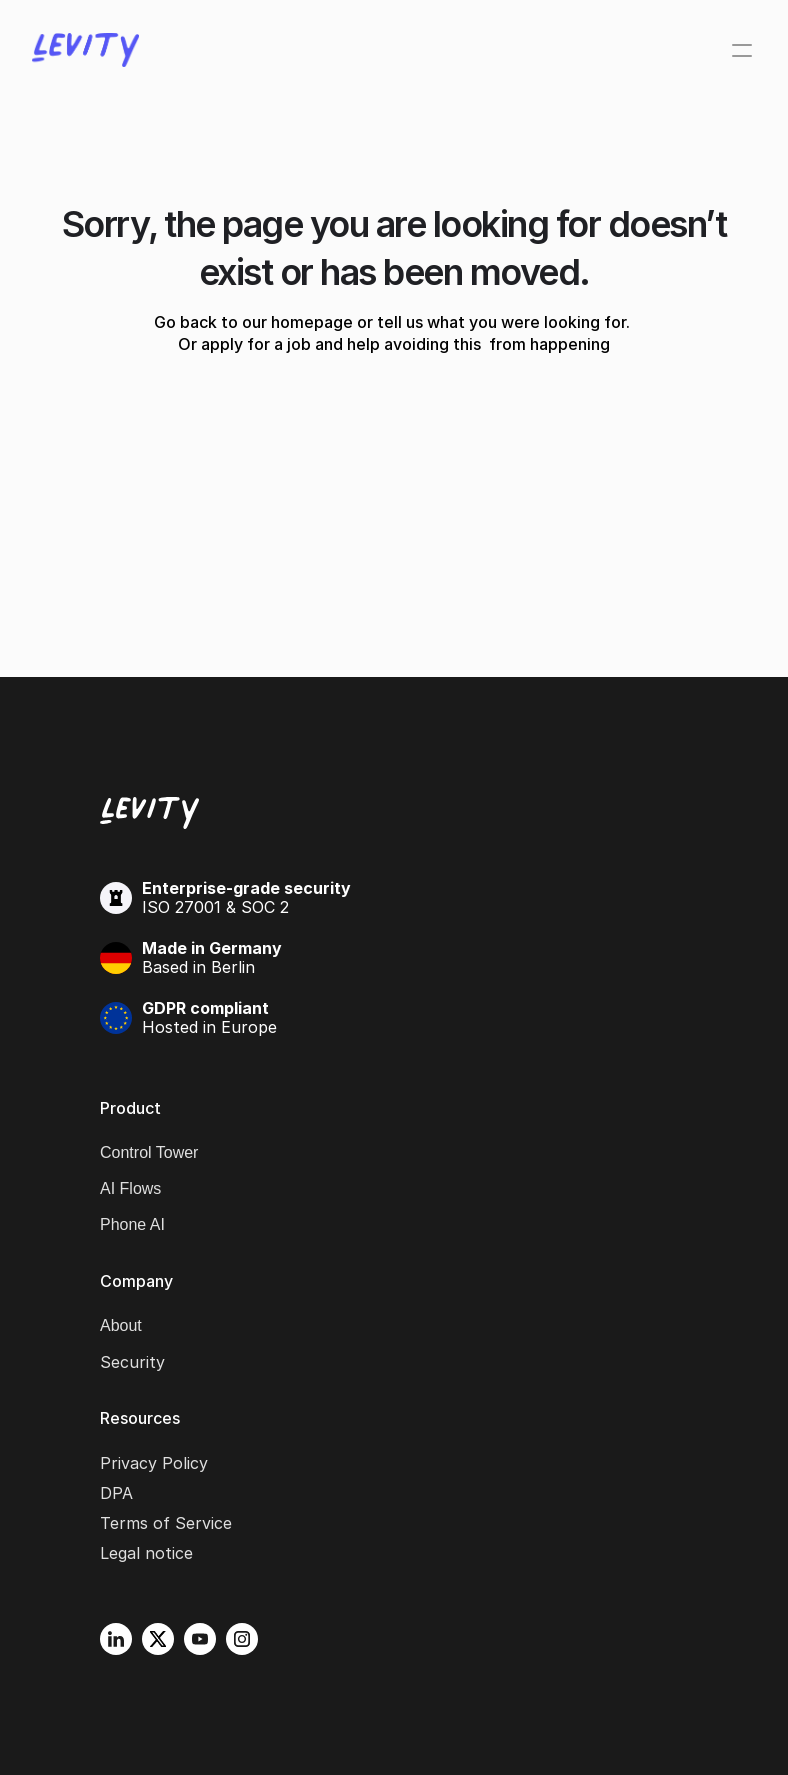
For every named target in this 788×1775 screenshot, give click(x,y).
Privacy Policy (154, 1463)
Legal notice (146, 1553)
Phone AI (132, 1224)
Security (132, 1362)
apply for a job (256, 344)
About (121, 1325)
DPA (116, 1493)
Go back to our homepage (253, 322)
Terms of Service (166, 1523)
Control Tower (149, 1152)
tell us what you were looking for (501, 322)
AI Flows (130, 1188)
